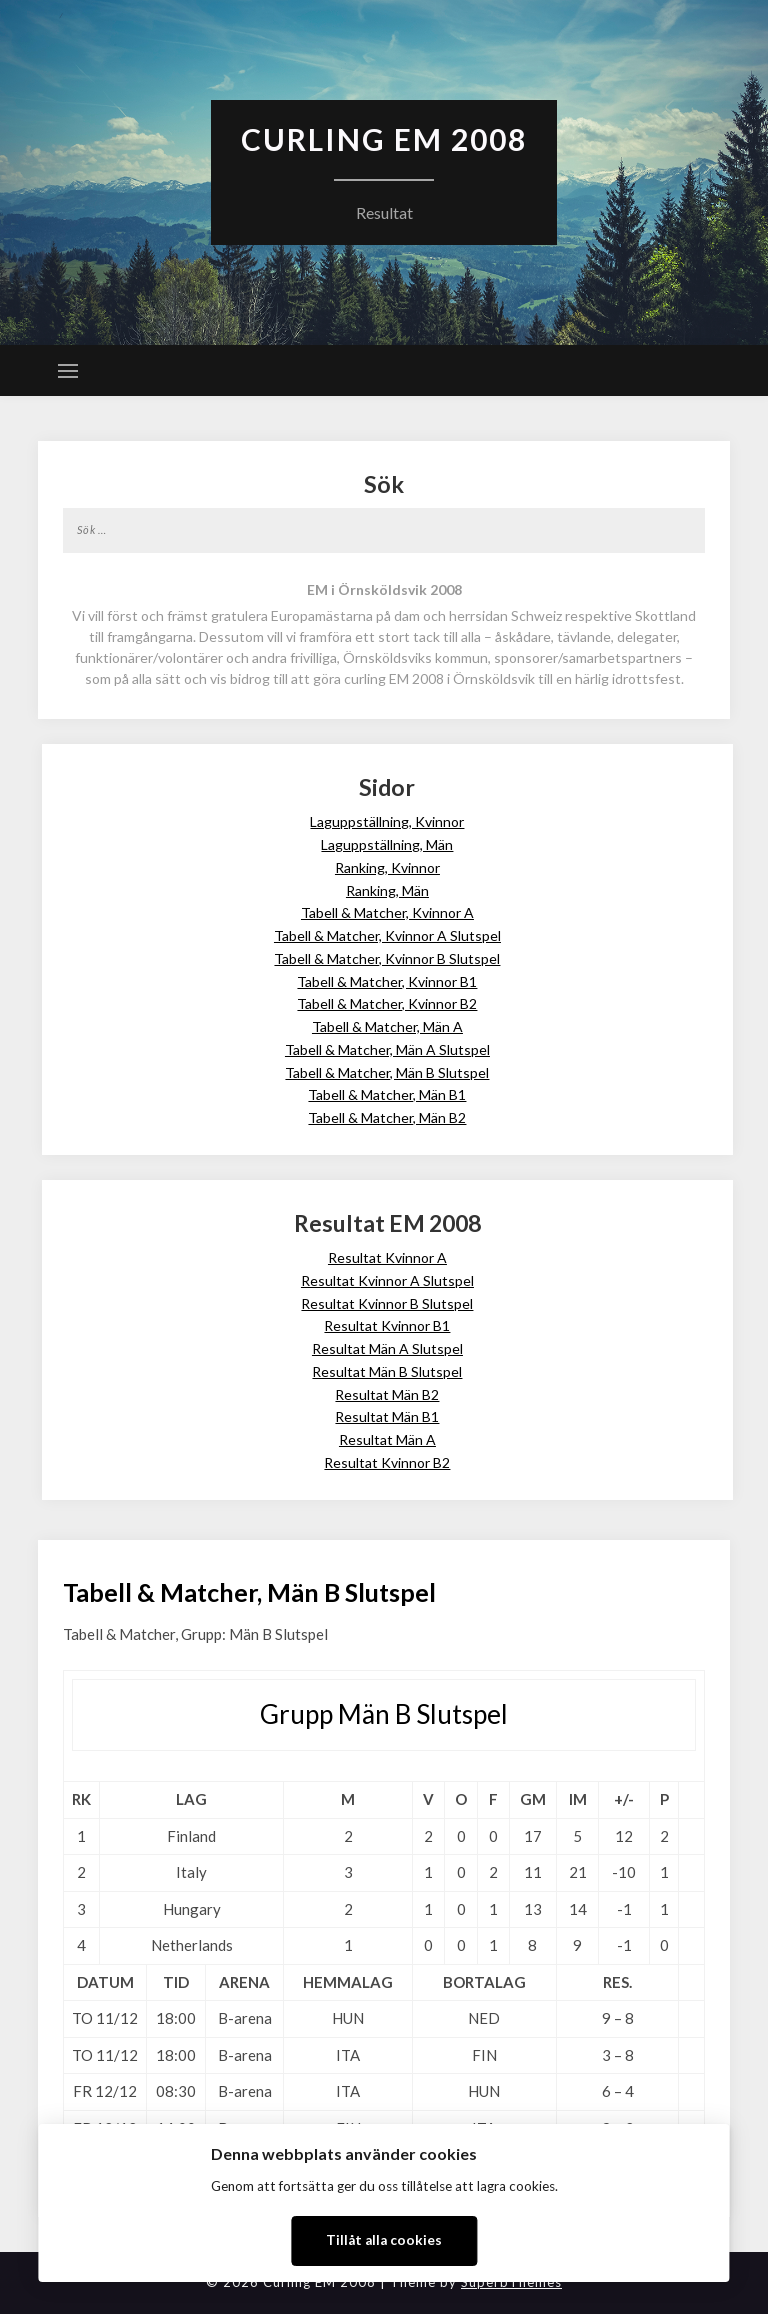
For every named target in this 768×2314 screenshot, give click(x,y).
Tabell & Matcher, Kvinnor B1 (387, 981)
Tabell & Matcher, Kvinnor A (387, 912)
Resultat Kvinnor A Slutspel (387, 1280)
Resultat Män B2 (387, 1394)
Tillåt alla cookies (384, 2240)
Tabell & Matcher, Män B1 (387, 1094)
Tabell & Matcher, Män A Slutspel (387, 1049)
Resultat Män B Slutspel (387, 1371)
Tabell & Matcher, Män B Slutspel (387, 1072)
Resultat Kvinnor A (387, 1257)
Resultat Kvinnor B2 (387, 1462)
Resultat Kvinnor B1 (387, 1325)
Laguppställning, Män (387, 844)
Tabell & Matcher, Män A (387, 1026)
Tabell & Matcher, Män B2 (387, 1117)
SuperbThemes (511, 2282)
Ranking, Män (387, 890)
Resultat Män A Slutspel (387, 1348)
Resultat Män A (387, 1439)
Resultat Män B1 (387, 1416)
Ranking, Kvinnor (387, 867)
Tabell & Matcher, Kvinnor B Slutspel (387, 958)
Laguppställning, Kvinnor (387, 821)
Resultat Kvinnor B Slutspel (387, 1303)
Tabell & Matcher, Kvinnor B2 (387, 1003)
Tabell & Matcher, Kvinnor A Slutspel (387, 935)
